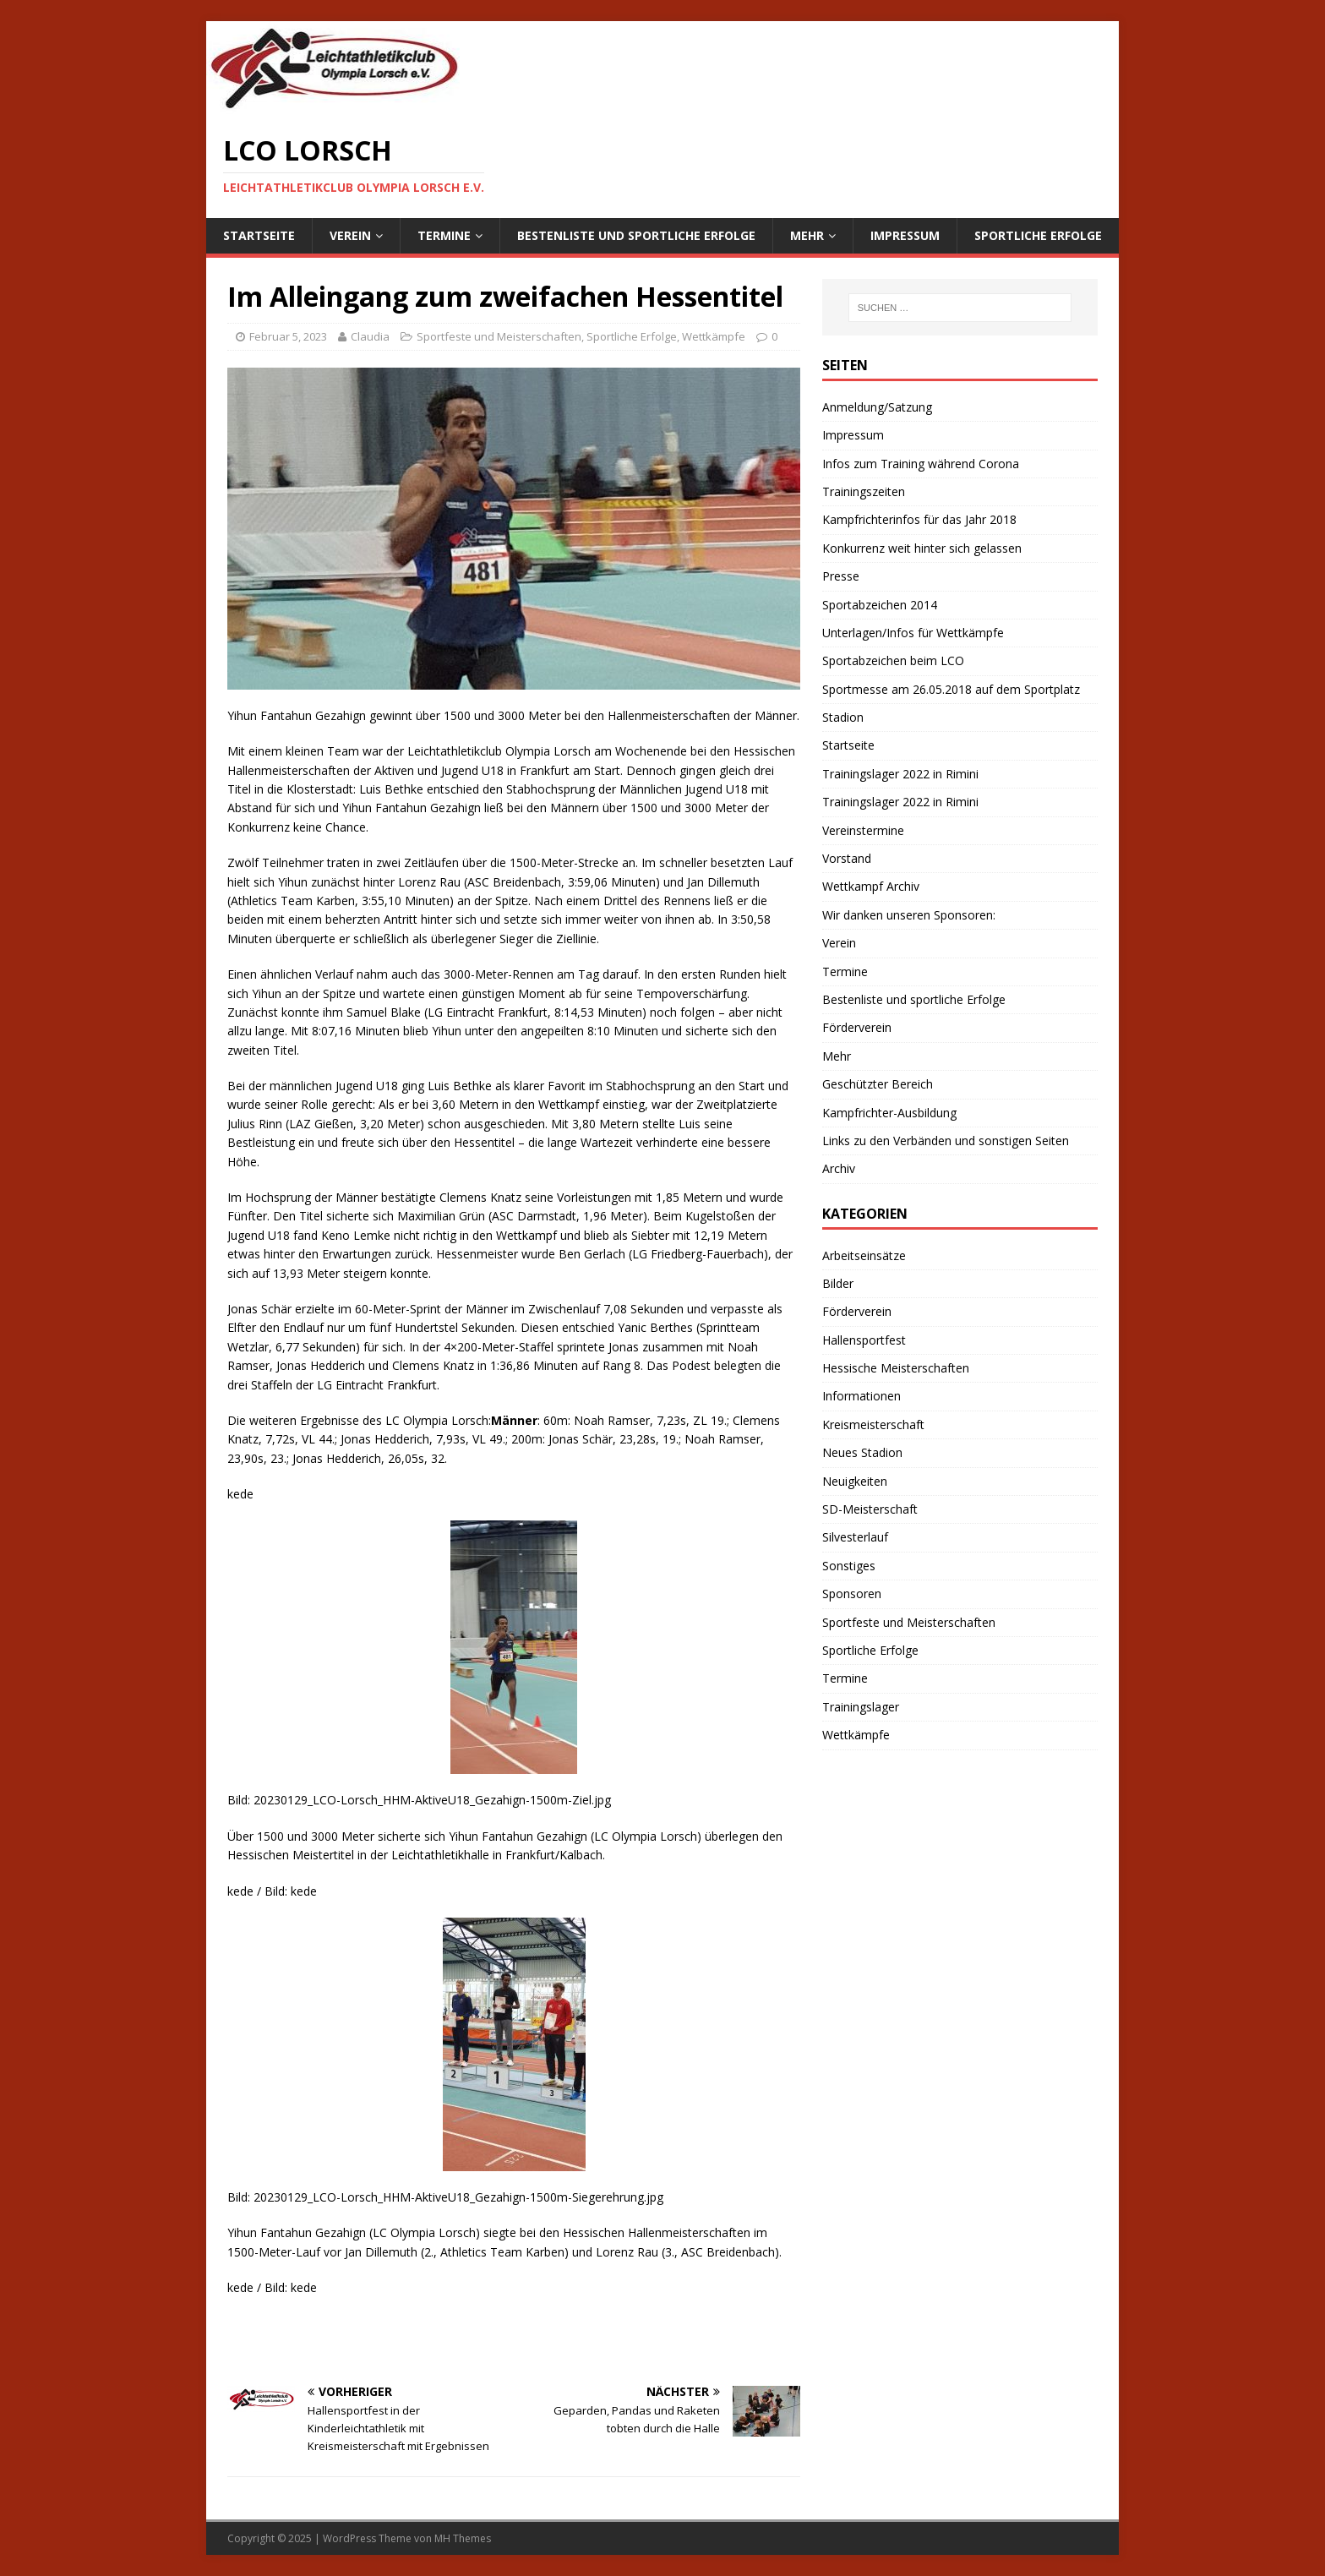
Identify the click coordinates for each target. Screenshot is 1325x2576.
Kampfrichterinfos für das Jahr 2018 (919, 519)
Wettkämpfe (713, 336)
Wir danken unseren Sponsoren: (908, 915)
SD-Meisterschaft (870, 1509)
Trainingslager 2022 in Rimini (900, 774)
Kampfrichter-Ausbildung (889, 1113)
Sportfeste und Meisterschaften (499, 336)
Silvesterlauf (855, 1537)
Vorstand (846, 858)
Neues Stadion (862, 1452)
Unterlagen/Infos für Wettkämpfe (913, 633)
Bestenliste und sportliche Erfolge (636, 235)
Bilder (837, 1283)
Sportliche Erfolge (1038, 235)
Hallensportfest (864, 1340)
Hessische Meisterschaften (895, 1368)
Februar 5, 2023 (288, 336)
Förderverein (857, 1027)
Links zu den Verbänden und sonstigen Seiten (945, 1140)
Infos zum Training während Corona (920, 464)
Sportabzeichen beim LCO (893, 660)
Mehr (807, 235)
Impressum (905, 235)
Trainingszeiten (863, 491)
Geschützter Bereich (877, 1084)
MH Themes (462, 2538)
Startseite (259, 235)
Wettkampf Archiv (870, 886)
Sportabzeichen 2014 (879, 605)
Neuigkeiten (854, 1481)
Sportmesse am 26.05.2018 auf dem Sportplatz (951, 689)
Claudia (370, 336)
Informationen (861, 1396)
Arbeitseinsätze (864, 1255)
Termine (444, 235)
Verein (350, 235)
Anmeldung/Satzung (877, 407)
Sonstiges (848, 1566)
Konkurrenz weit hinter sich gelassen (922, 548)
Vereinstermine (863, 830)
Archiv (838, 1168)
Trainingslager (860, 1707)
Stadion (843, 717)
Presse (840, 576)
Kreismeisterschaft (873, 1424)
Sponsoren (851, 1593)
